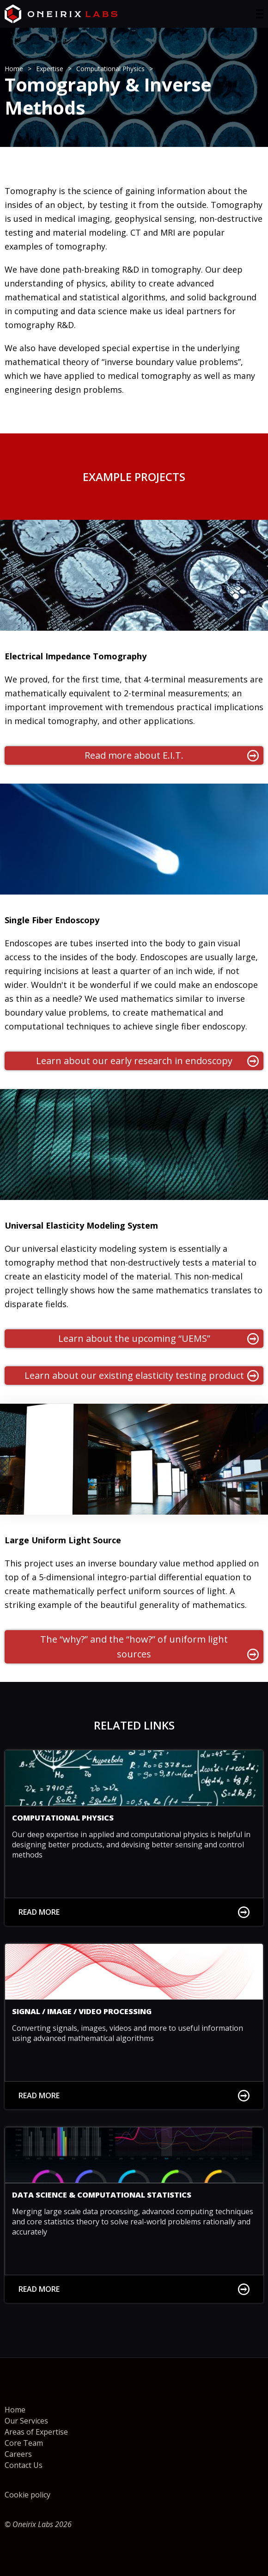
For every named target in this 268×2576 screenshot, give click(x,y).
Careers (18, 2454)
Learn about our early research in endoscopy (147, 1060)
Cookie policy (27, 2495)
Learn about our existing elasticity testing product (141, 1375)
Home (15, 2410)
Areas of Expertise (36, 2432)
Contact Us (24, 2465)
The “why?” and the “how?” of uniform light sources (149, 1646)
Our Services (26, 2421)
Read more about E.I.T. (172, 755)
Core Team (24, 2443)
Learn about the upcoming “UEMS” (158, 1338)
